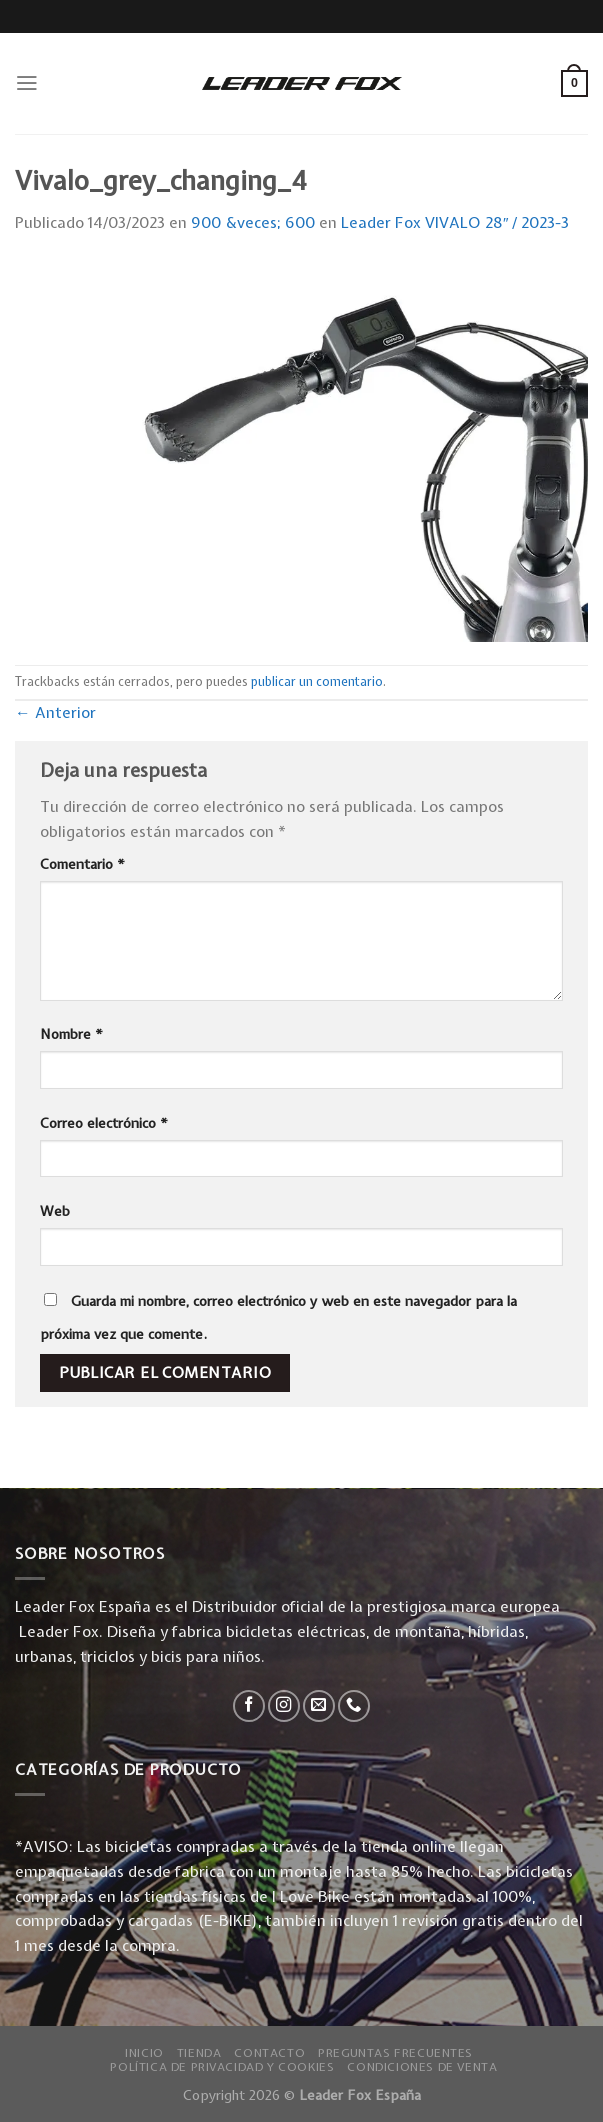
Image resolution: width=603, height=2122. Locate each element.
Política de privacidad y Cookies (222, 2067)
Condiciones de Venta (422, 2067)
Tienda (199, 2053)
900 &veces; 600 (253, 222)
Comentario (82, 864)
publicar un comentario (317, 681)
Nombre (71, 1034)
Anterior (55, 712)
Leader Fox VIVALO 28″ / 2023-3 (455, 222)
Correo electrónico (104, 1123)
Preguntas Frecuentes (395, 2053)
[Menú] (27, 83)
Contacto (269, 2053)
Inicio (144, 2053)
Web (55, 1211)
